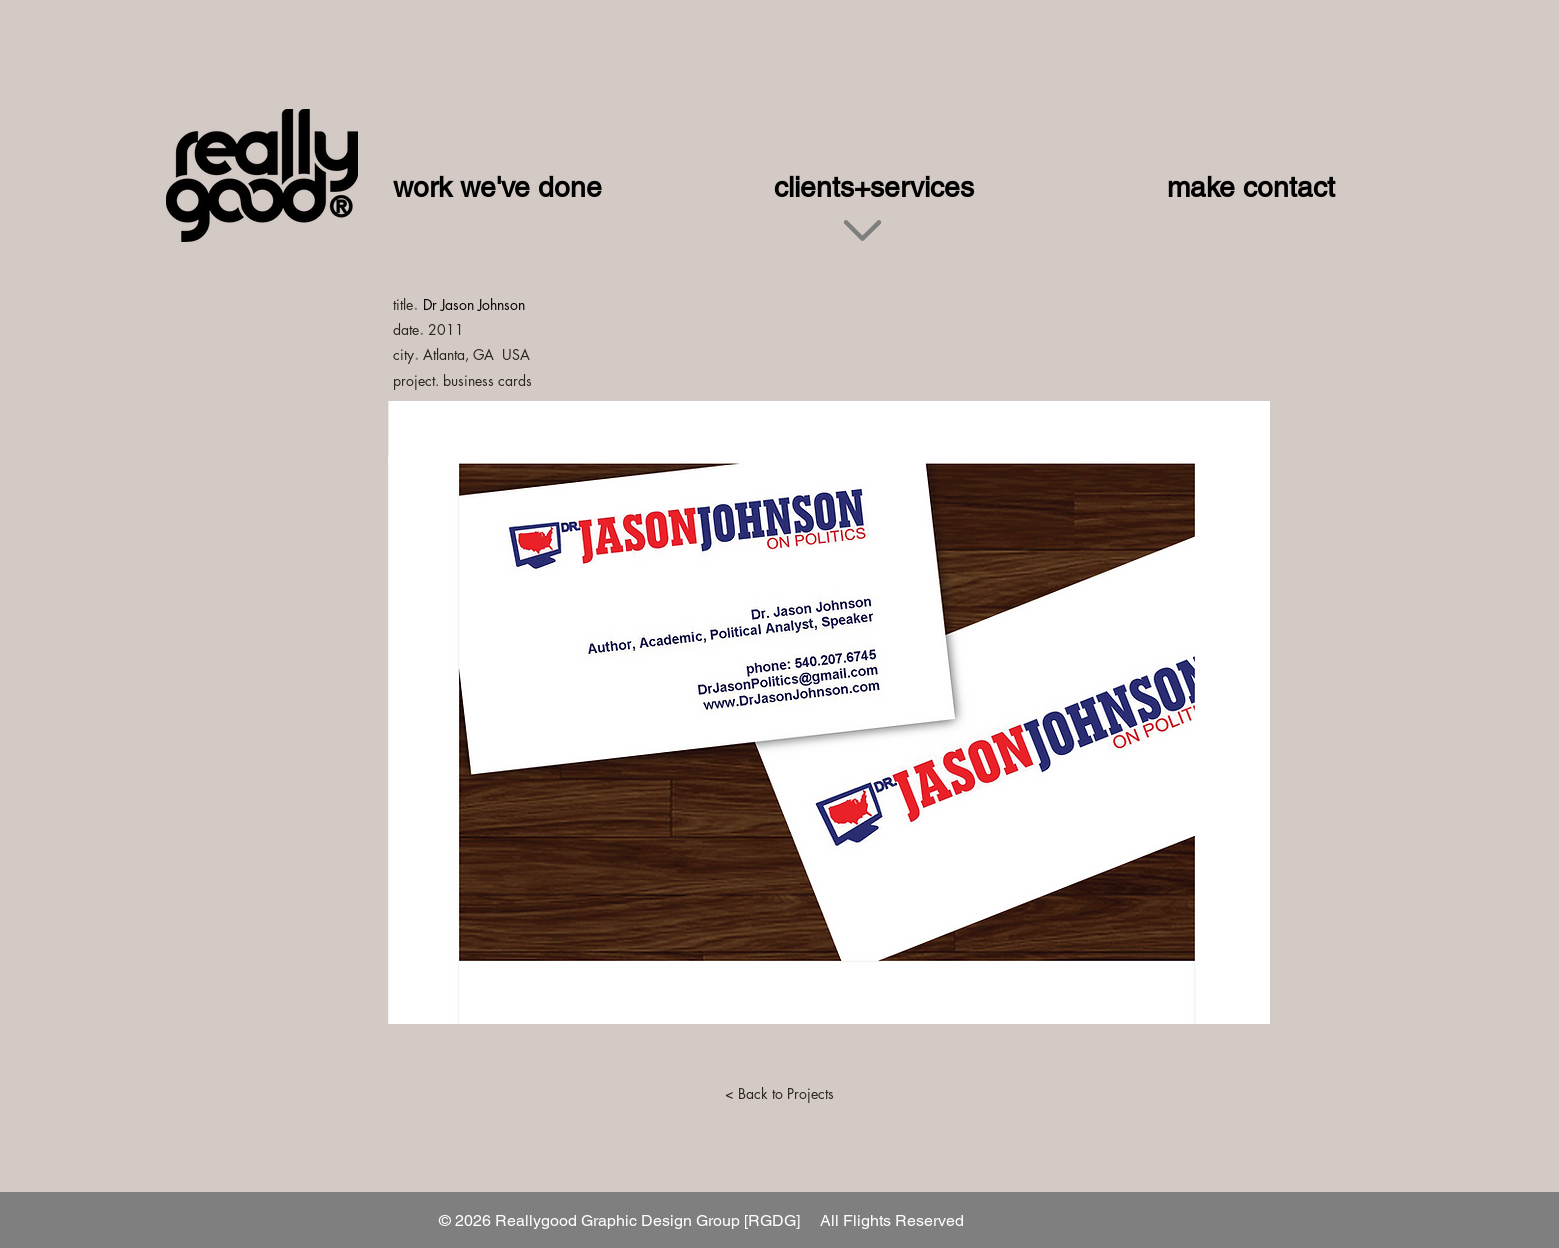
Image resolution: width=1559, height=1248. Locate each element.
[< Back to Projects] (780, 1094)
